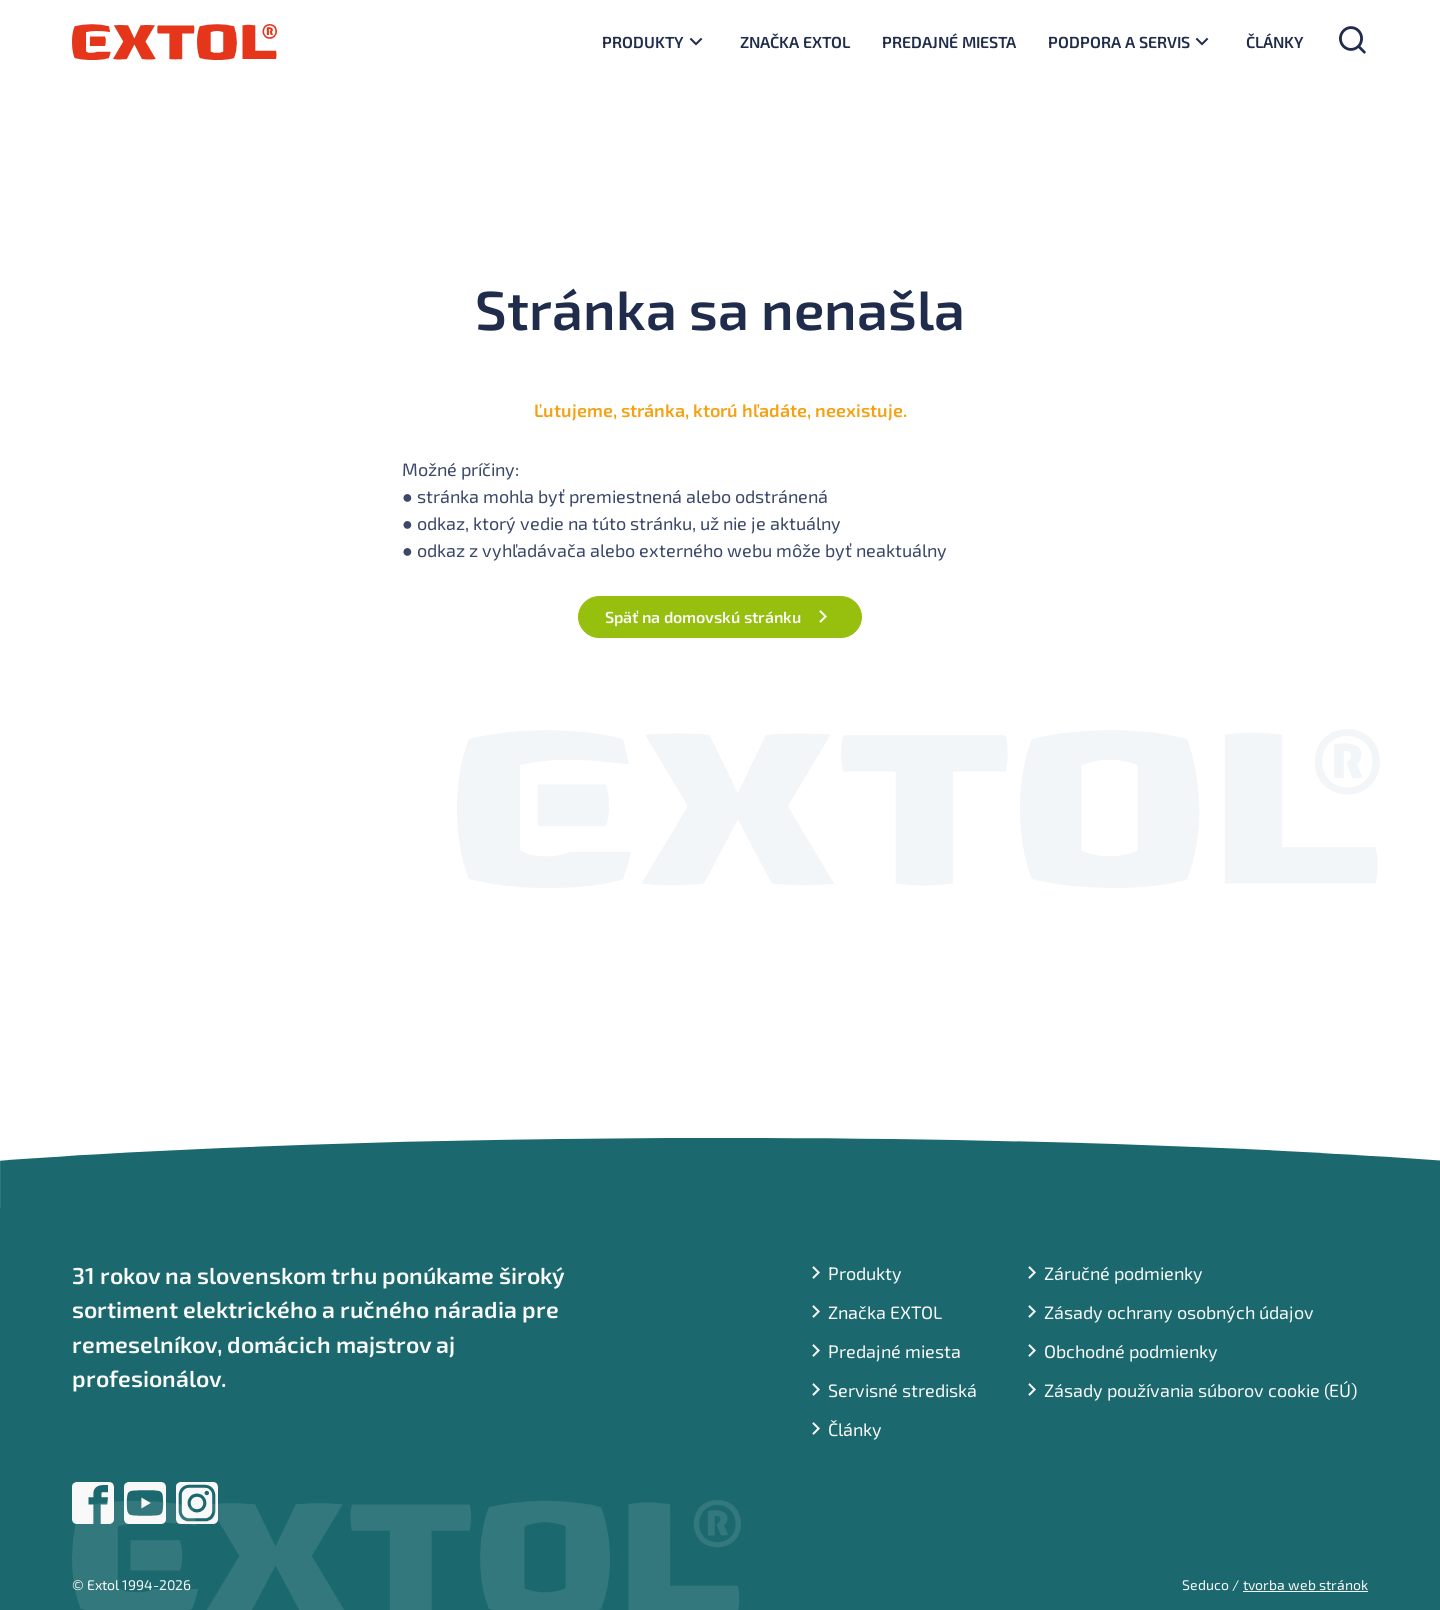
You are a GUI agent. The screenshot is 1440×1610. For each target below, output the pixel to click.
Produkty (643, 41)
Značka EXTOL (795, 41)
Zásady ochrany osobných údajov (1179, 1312)
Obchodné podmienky (1131, 1351)
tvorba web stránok (1305, 1584)
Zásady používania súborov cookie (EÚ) (1200, 1390)
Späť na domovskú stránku (703, 616)
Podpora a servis (1119, 41)
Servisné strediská (902, 1390)
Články (1275, 41)
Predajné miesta (949, 41)
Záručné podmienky (1123, 1273)
